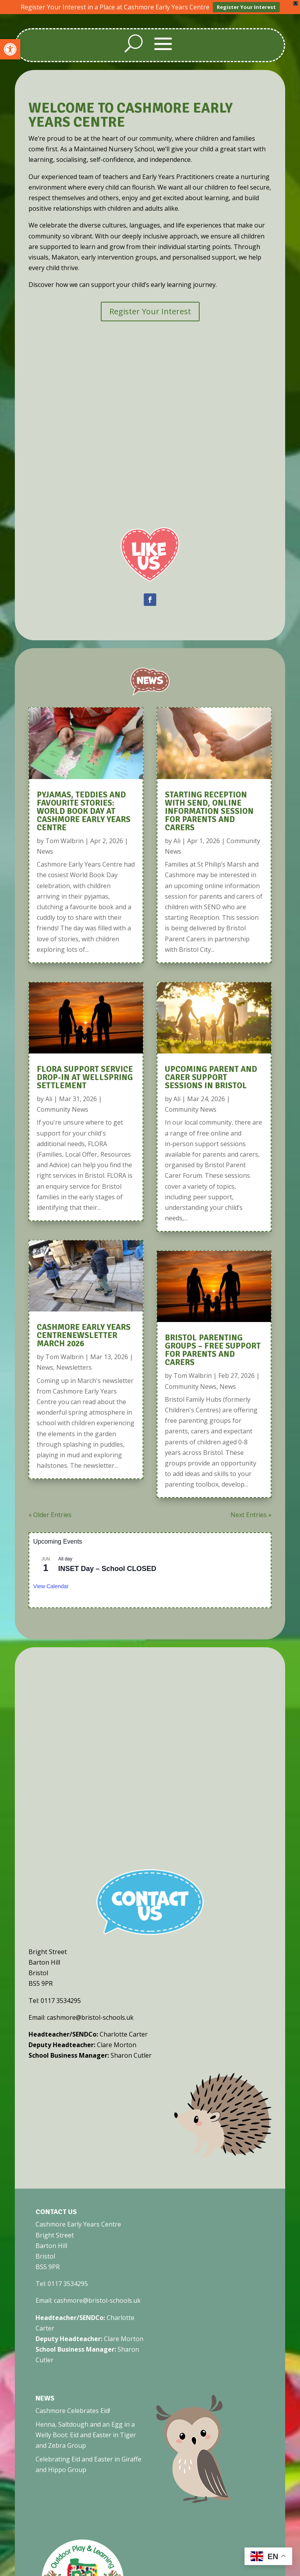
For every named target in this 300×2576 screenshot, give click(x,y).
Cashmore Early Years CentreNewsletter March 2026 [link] (83, 1335)
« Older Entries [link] (50, 1514)
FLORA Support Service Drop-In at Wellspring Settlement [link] (85, 1077)
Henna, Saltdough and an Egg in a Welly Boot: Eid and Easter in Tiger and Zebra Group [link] (86, 2435)
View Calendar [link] (51, 1586)
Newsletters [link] (74, 1367)
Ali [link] (48, 1099)
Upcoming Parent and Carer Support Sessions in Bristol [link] (211, 1077)
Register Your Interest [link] (246, 7)
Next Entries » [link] (250, 1514)
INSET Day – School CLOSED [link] (107, 1569)
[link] (10, 49)
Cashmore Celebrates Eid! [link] (73, 2410)
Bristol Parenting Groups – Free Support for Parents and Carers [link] (213, 1350)
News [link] (45, 851)
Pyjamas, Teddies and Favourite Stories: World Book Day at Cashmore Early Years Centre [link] (83, 811)
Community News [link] (62, 1109)
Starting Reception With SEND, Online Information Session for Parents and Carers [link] (209, 811)
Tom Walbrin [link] (64, 841)
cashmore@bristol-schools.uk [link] (97, 2300)
